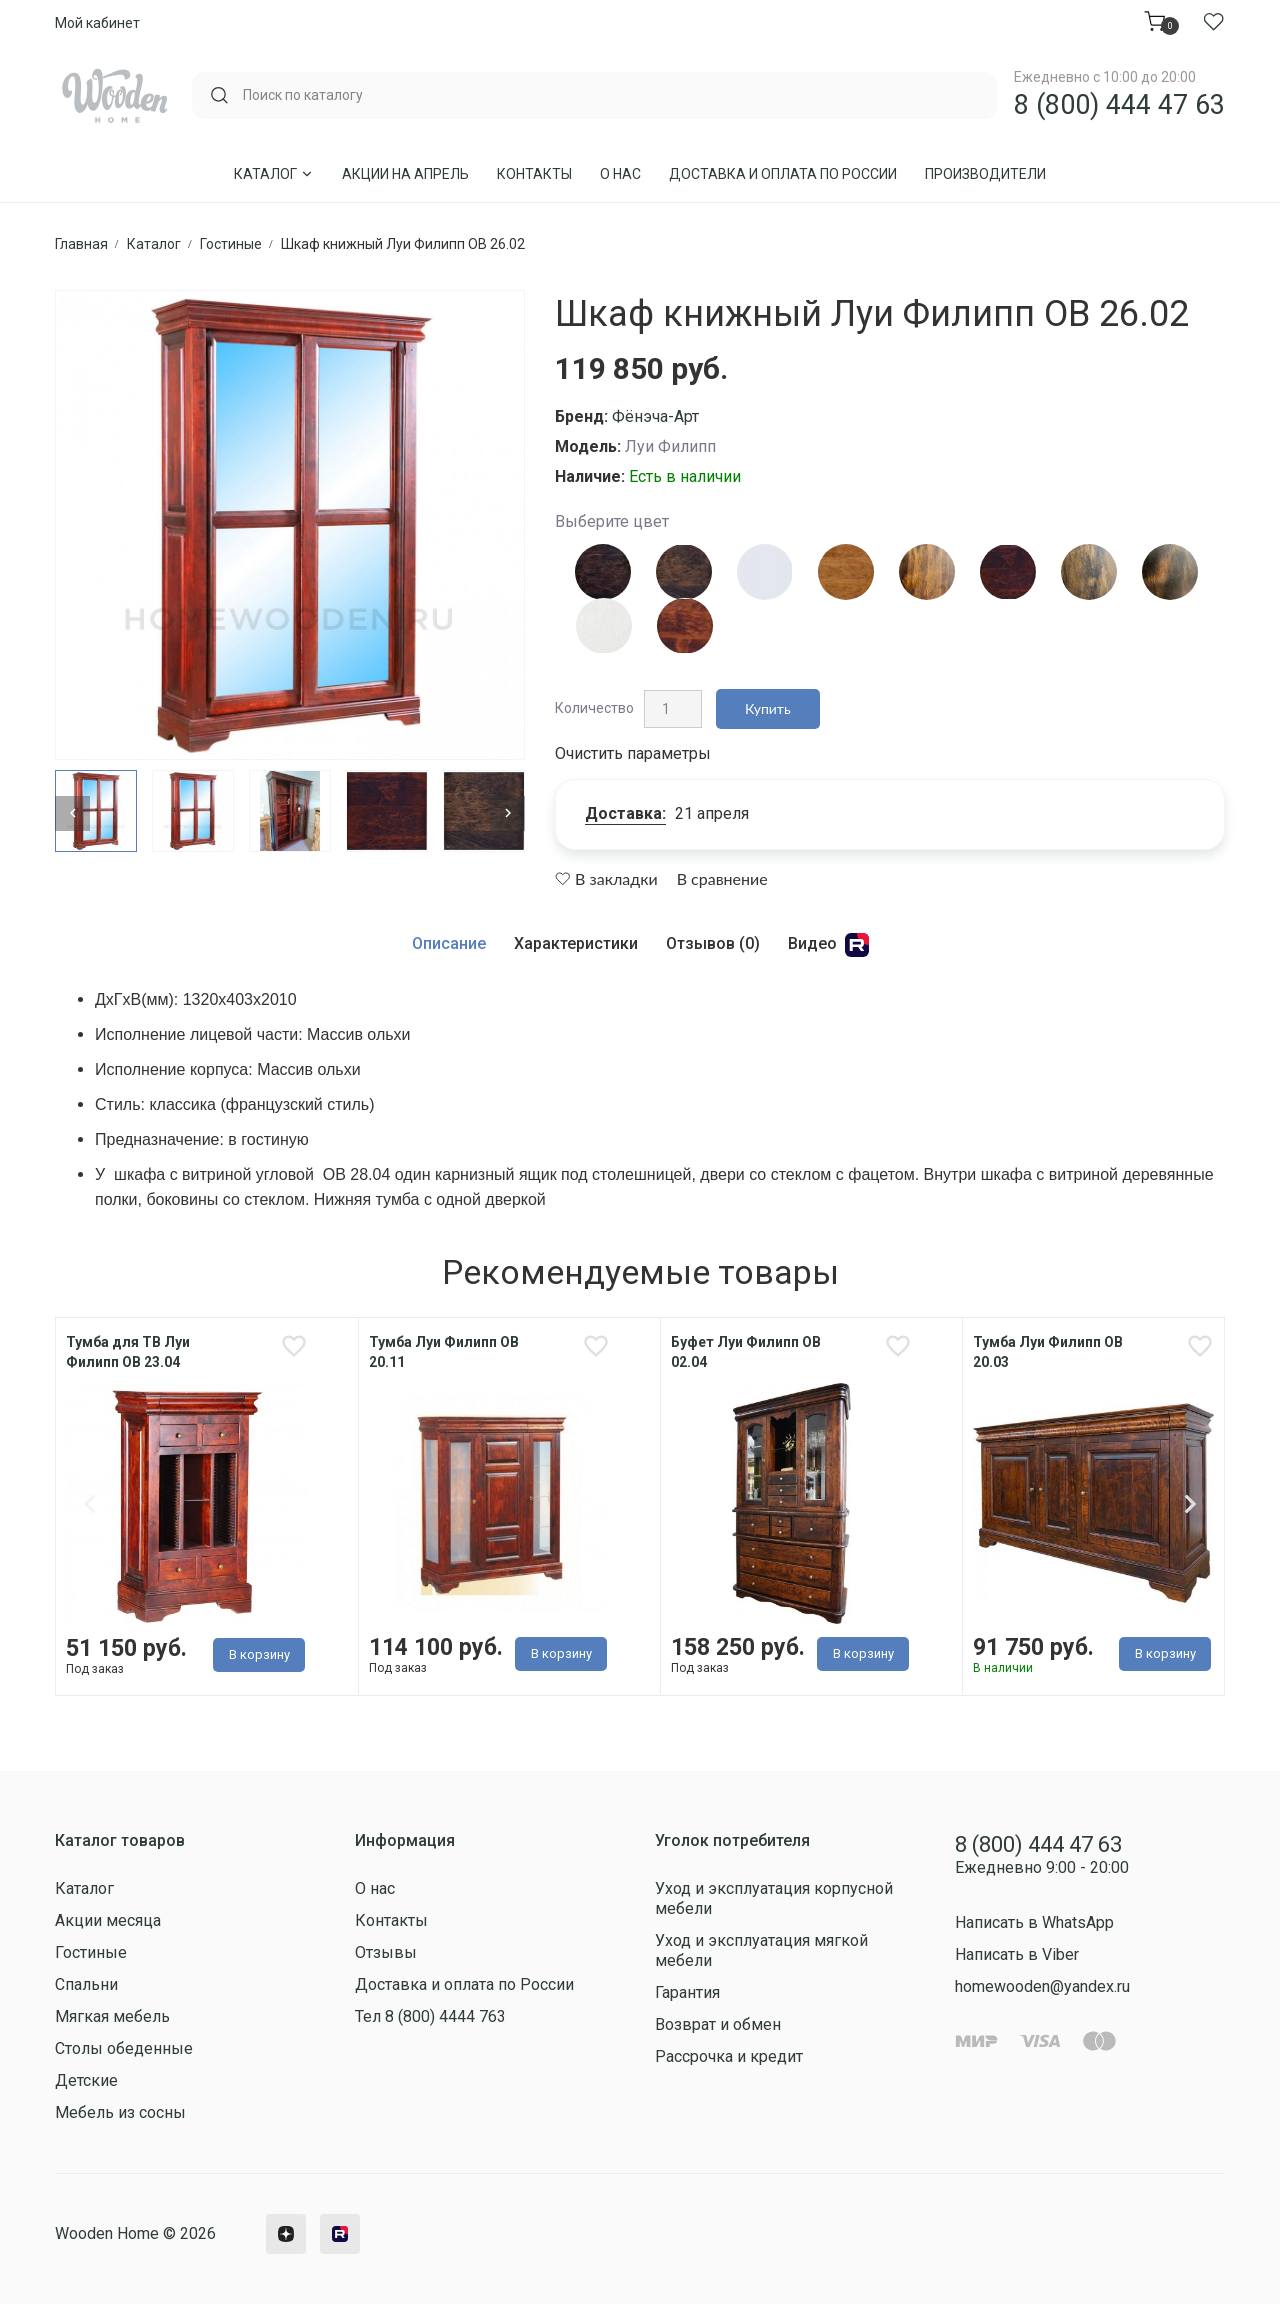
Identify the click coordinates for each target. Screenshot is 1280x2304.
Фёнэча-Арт (655, 416)
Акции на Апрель (405, 174)
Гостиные (91, 1952)
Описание (449, 943)
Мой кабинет (97, 23)
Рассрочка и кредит (729, 2056)
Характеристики (576, 943)
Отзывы (386, 1952)
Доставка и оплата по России (783, 174)
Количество (594, 708)
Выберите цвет (612, 521)
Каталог (274, 174)
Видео (828, 945)
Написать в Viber (1017, 1954)
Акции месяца (108, 1920)
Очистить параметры (633, 753)
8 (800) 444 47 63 (1119, 105)
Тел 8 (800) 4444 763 (430, 2016)
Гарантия (687, 1992)
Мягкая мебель (112, 2016)
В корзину (259, 1654)
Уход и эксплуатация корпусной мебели (774, 1898)
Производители (985, 174)
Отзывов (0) (713, 943)
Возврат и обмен (718, 2024)
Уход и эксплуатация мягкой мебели (761, 1950)
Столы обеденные (124, 2048)
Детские (86, 2080)
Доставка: (625, 813)
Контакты (534, 174)
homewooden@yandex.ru (1042, 1986)
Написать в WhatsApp (1034, 1922)
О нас (620, 174)
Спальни (86, 1984)
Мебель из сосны (120, 2112)
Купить (768, 708)
